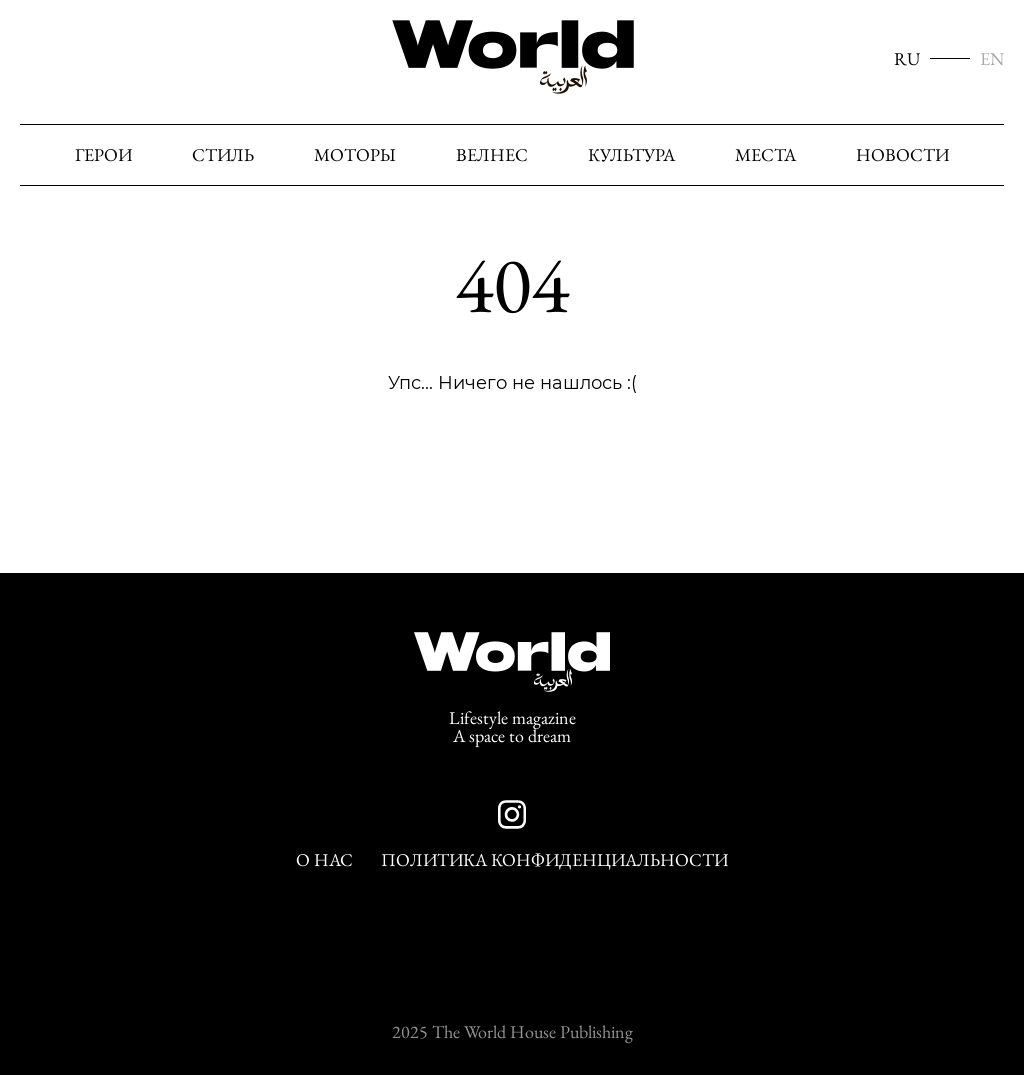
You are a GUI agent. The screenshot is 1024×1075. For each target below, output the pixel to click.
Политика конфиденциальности (554, 860)
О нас (324, 860)
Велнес (492, 155)
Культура (631, 155)
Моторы (355, 155)
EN (992, 59)
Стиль (223, 155)
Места (765, 155)
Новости (902, 155)
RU (907, 59)
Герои (103, 155)
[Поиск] (983, 156)
